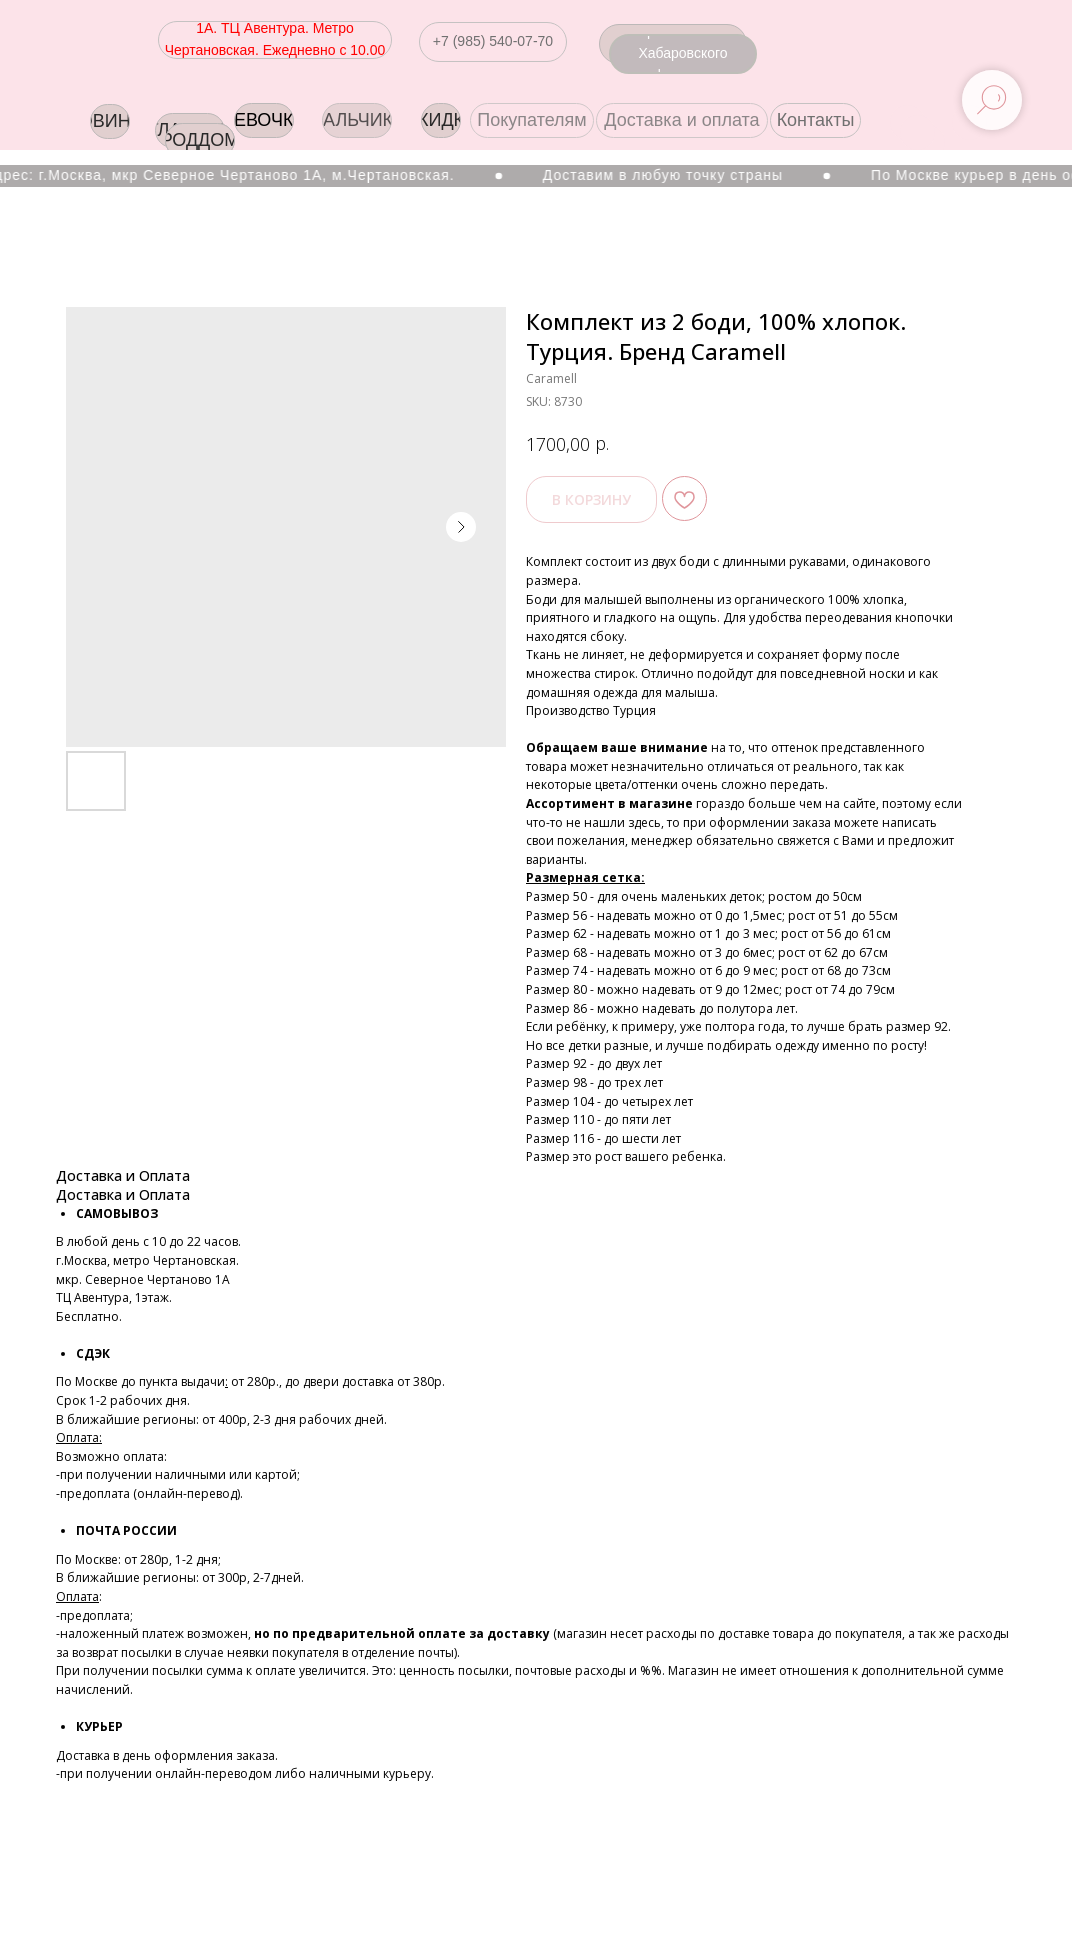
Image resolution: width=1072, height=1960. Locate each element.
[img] (969, 122)
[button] (493, 42)
